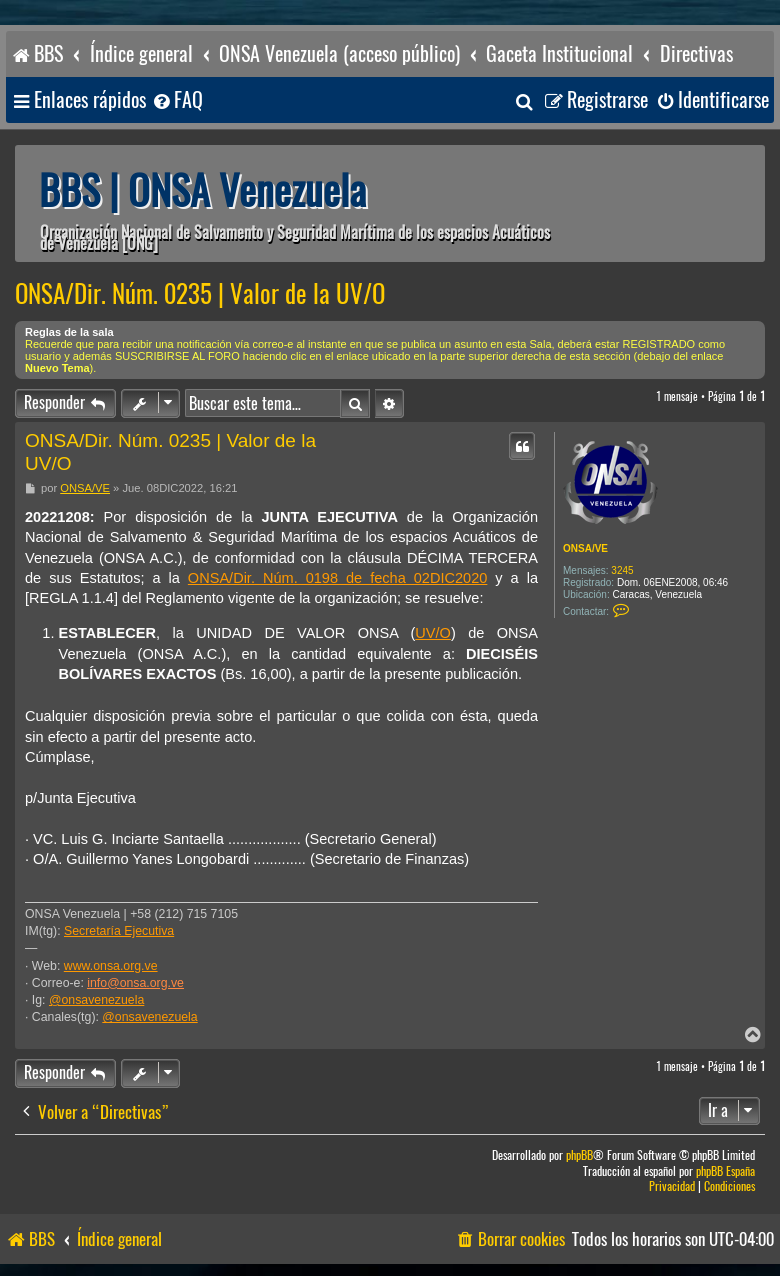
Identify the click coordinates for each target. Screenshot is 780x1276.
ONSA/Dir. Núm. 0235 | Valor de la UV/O (200, 294)
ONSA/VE (585, 548)
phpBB (579, 1155)
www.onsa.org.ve (111, 966)
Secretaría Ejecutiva (119, 931)
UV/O (433, 633)
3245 (622, 570)
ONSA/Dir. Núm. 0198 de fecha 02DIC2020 (338, 578)
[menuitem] (177, 100)
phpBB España (725, 1171)
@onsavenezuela (96, 1000)
